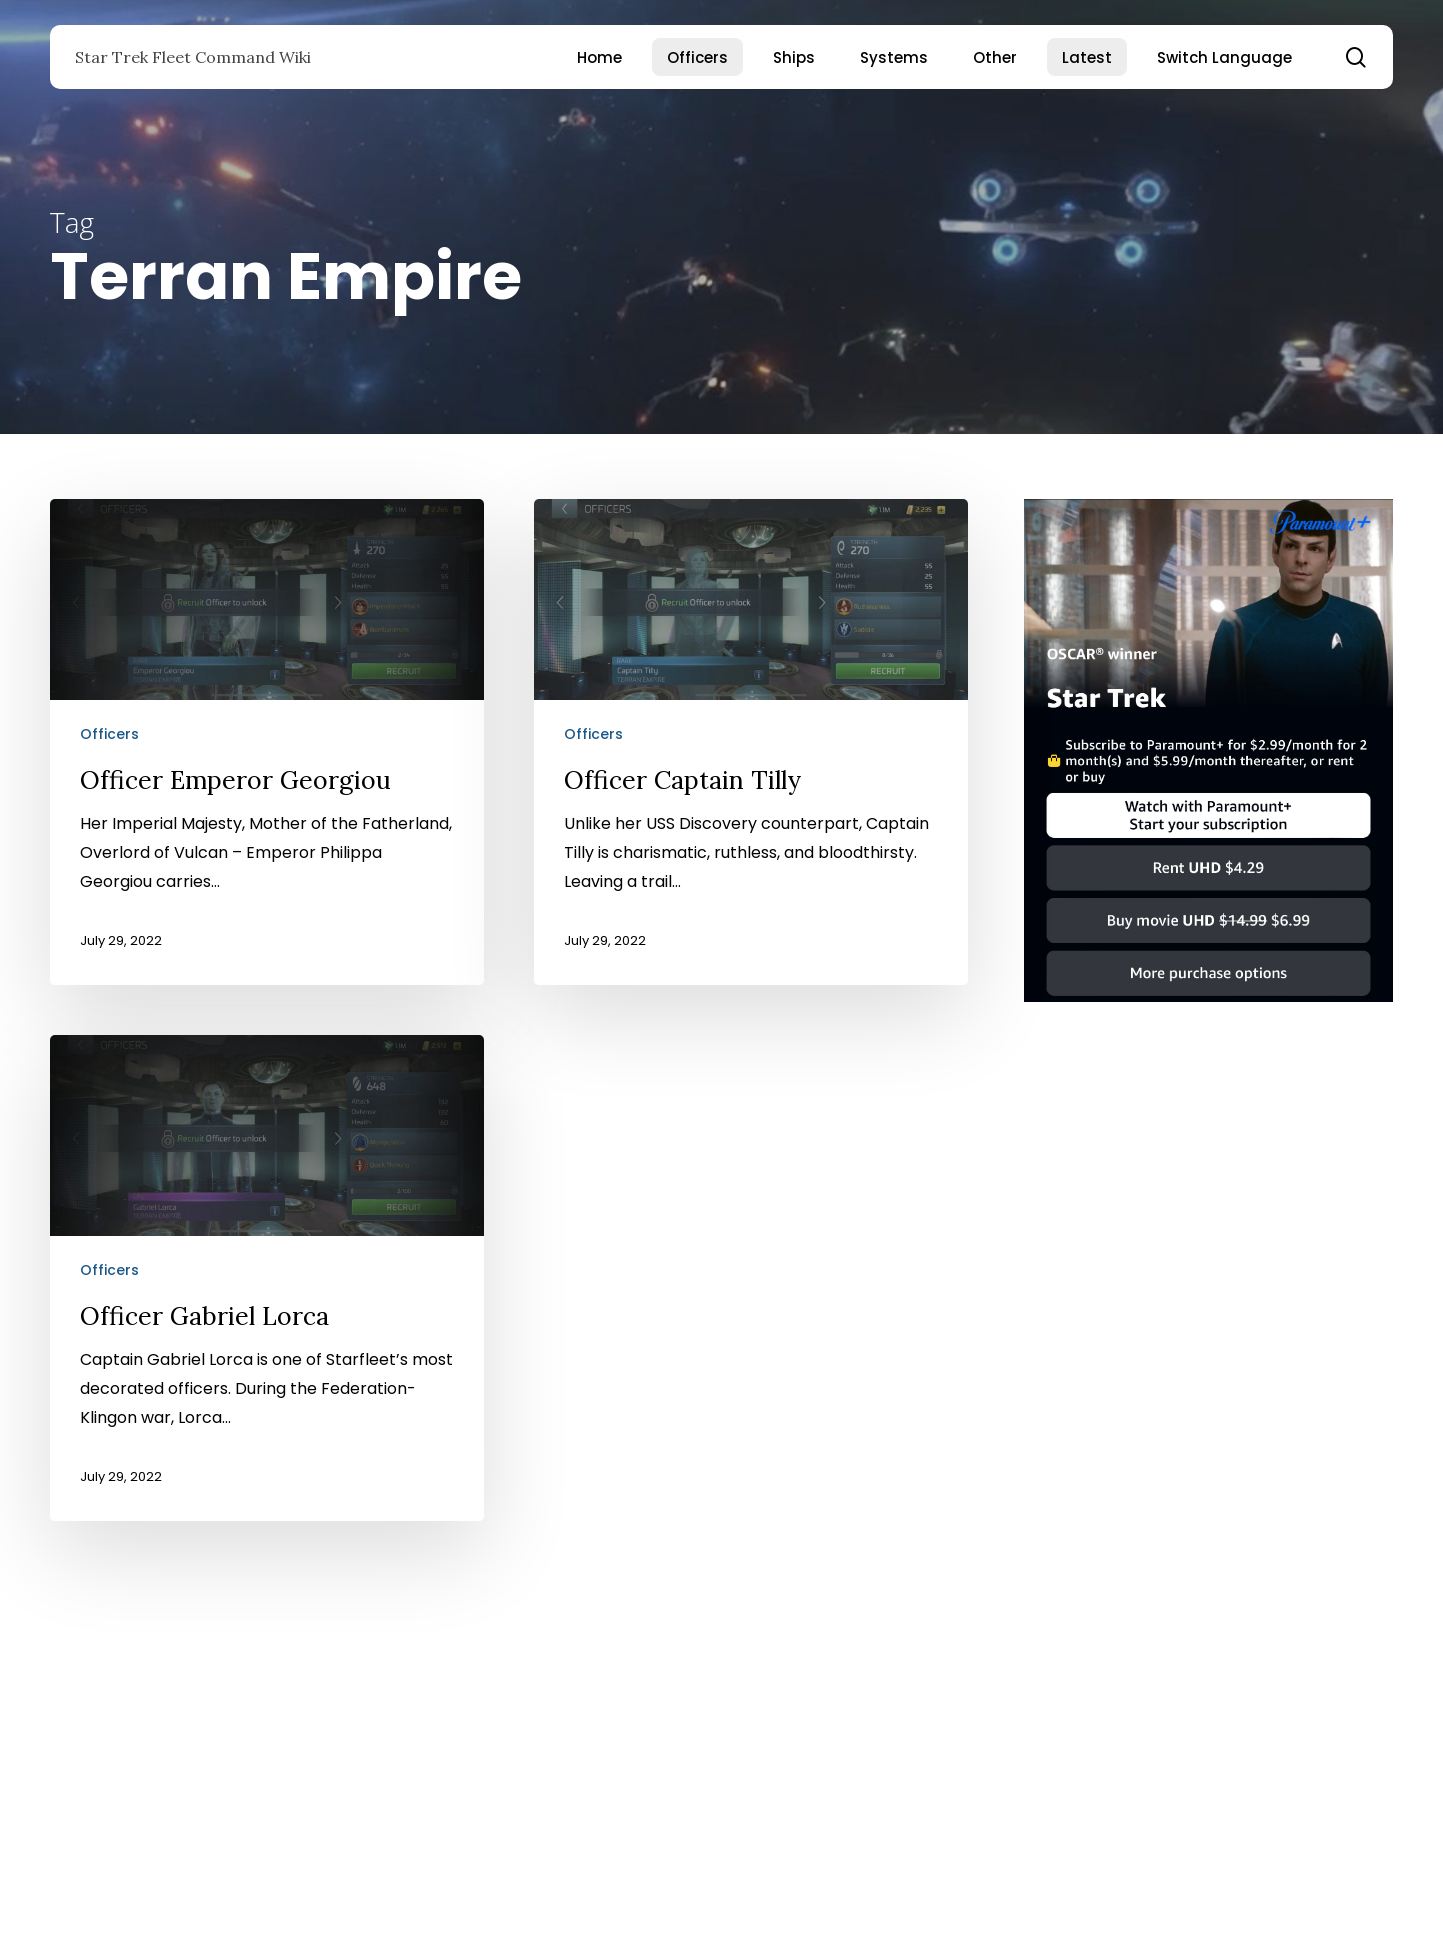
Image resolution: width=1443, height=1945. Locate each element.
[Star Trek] (1208, 1011)
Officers (109, 734)
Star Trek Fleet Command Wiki (193, 57)
